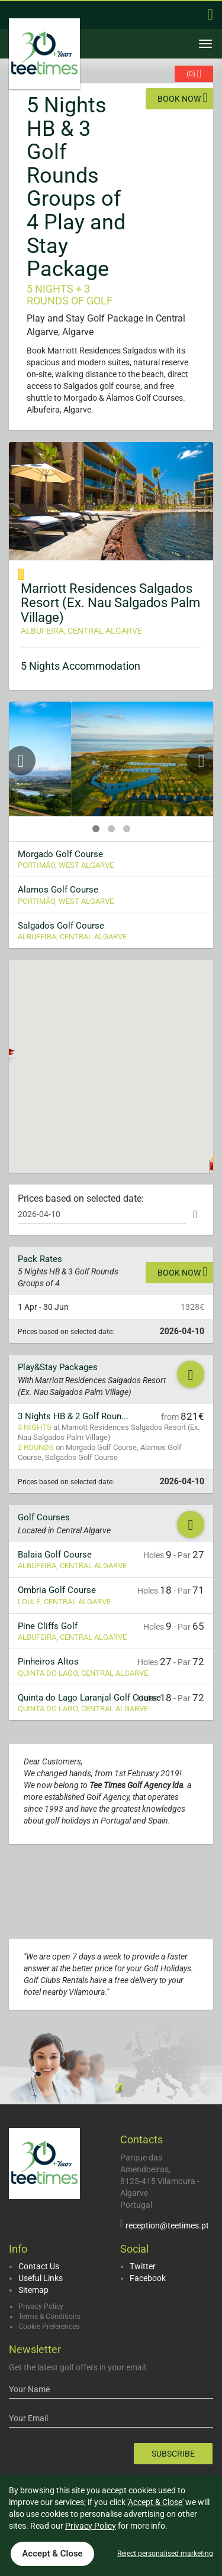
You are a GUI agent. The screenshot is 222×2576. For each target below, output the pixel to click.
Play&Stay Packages (58, 1367)
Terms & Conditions (49, 2316)
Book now (182, 97)
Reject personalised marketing (165, 2553)
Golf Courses (44, 1517)
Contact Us (38, 2266)
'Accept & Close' (155, 2502)
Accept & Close (52, 2553)
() (193, 73)
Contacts (141, 2139)
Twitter (143, 2266)
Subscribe (173, 2453)
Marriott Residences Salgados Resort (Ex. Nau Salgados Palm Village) (110, 602)
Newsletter (35, 2349)
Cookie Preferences (48, 2326)
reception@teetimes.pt (167, 2225)
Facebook (148, 2278)
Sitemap (33, 2290)
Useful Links (40, 2278)
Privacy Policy (40, 2306)
